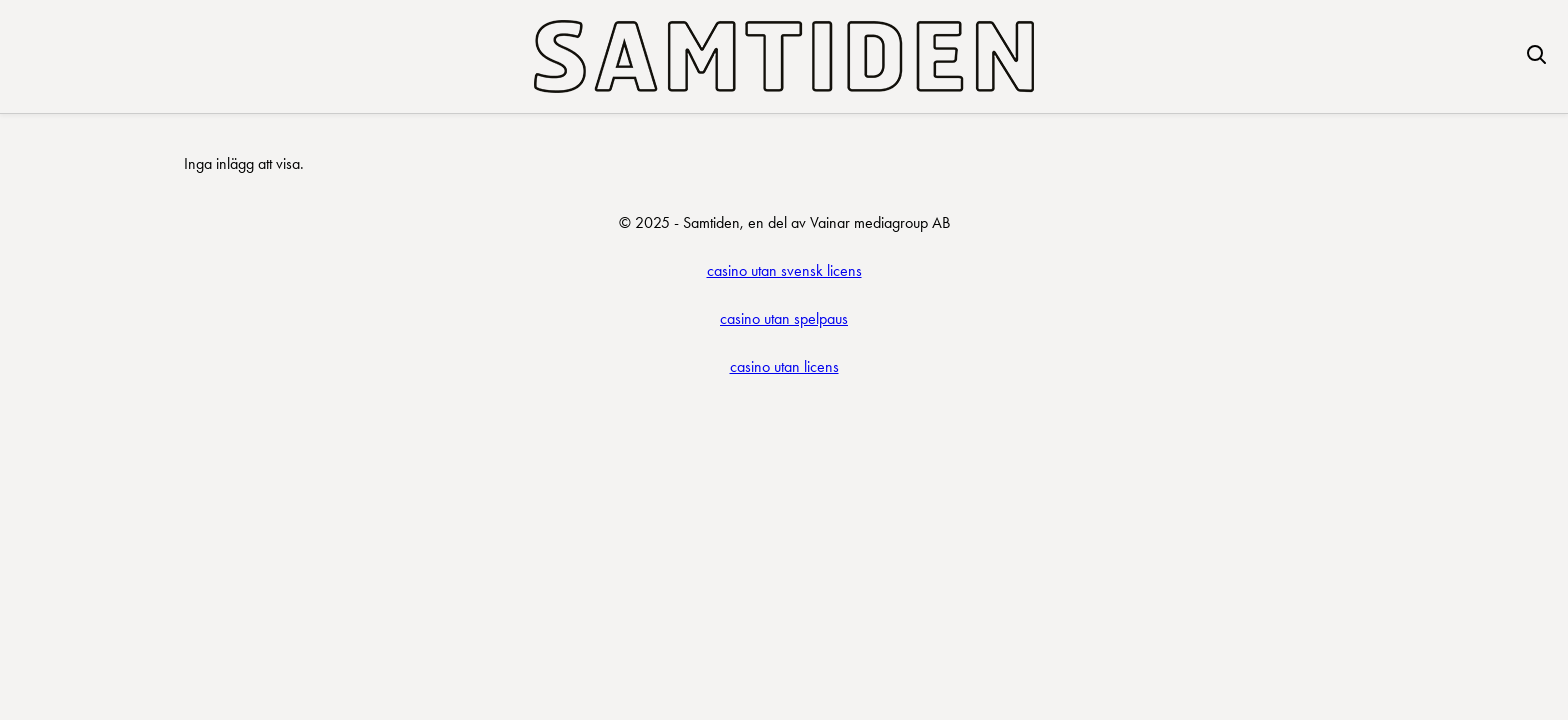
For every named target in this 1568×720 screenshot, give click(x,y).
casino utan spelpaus (784, 318)
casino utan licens (784, 366)
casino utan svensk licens (784, 270)
